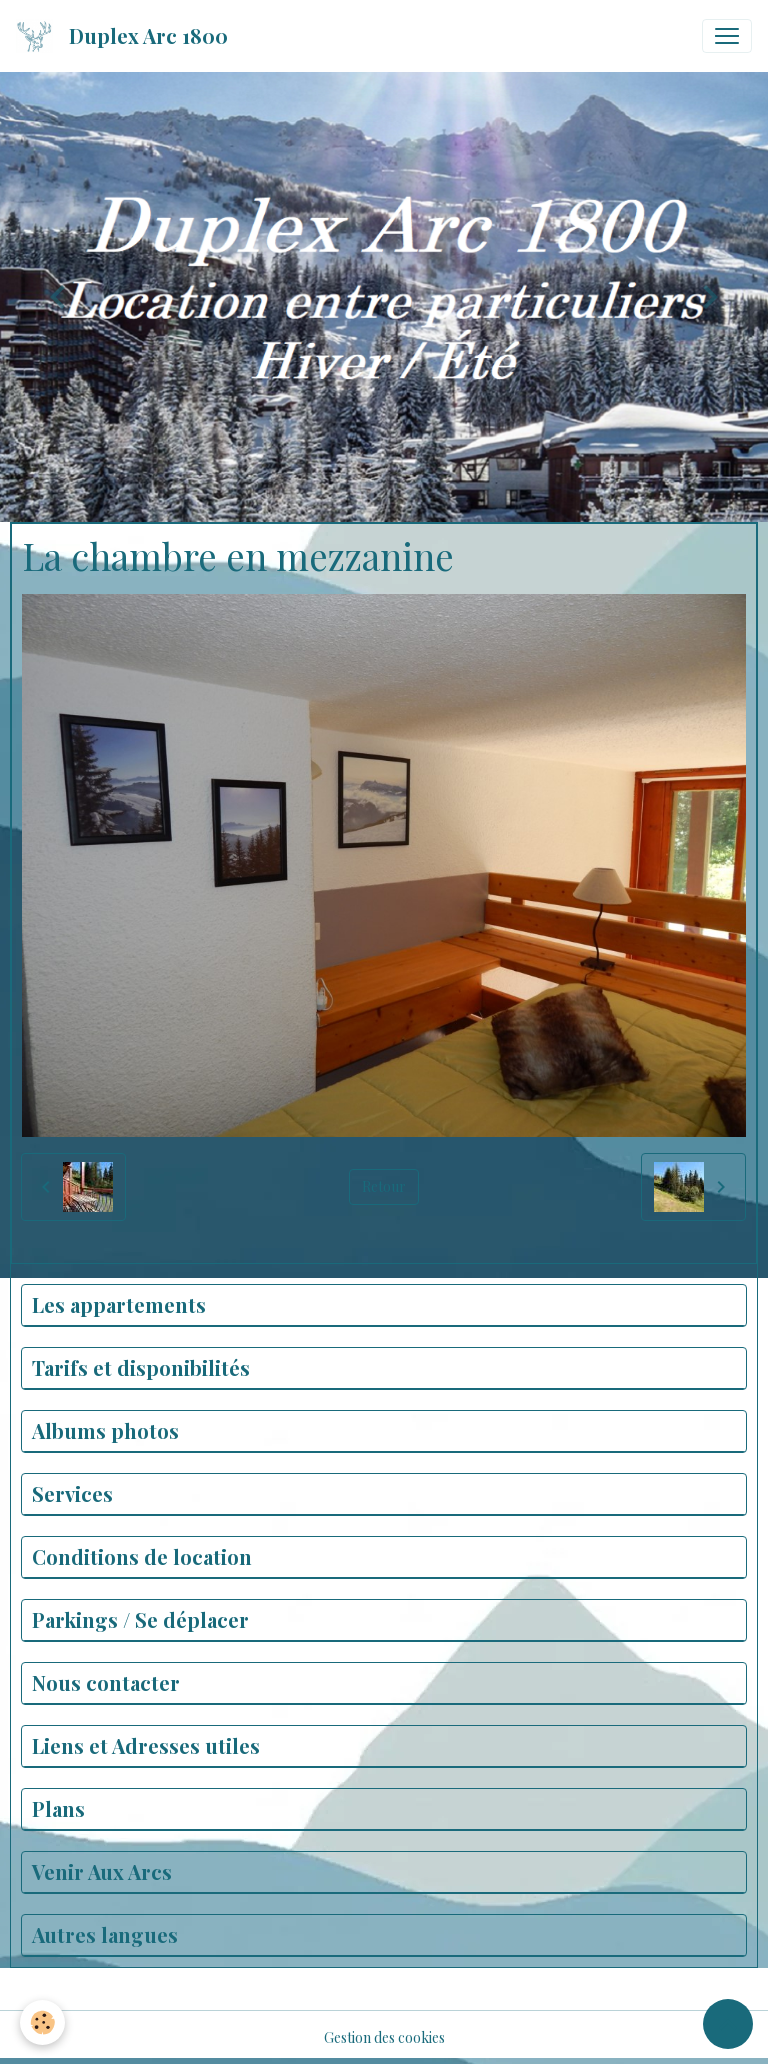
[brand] (126, 36)
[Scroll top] (728, 2024)
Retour (384, 1186)
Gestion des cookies (384, 2037)
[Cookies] (42, 2022)
